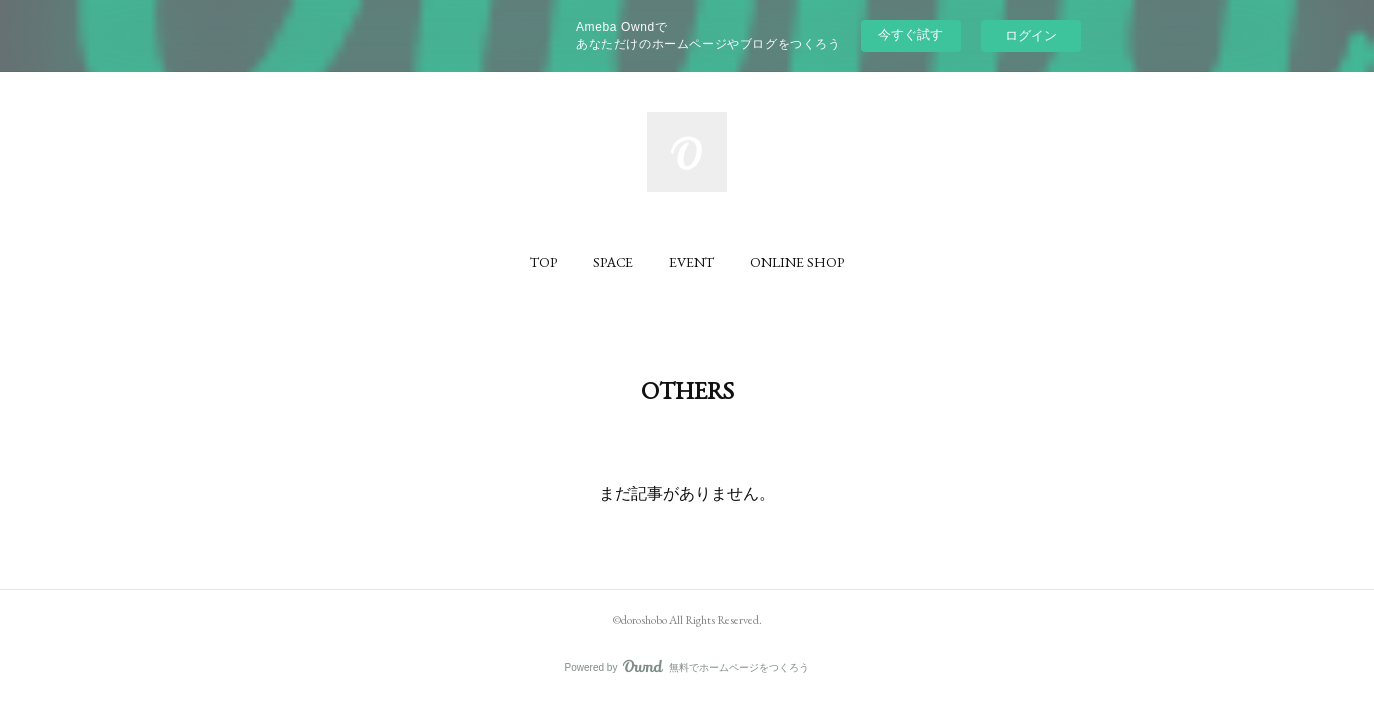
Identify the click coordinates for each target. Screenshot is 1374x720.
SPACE (613, 262)
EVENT (691, 262)
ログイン (1031, 35)
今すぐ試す (910, 34)
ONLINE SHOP (797, 262)
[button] (543, 262)
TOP (543, 262)
